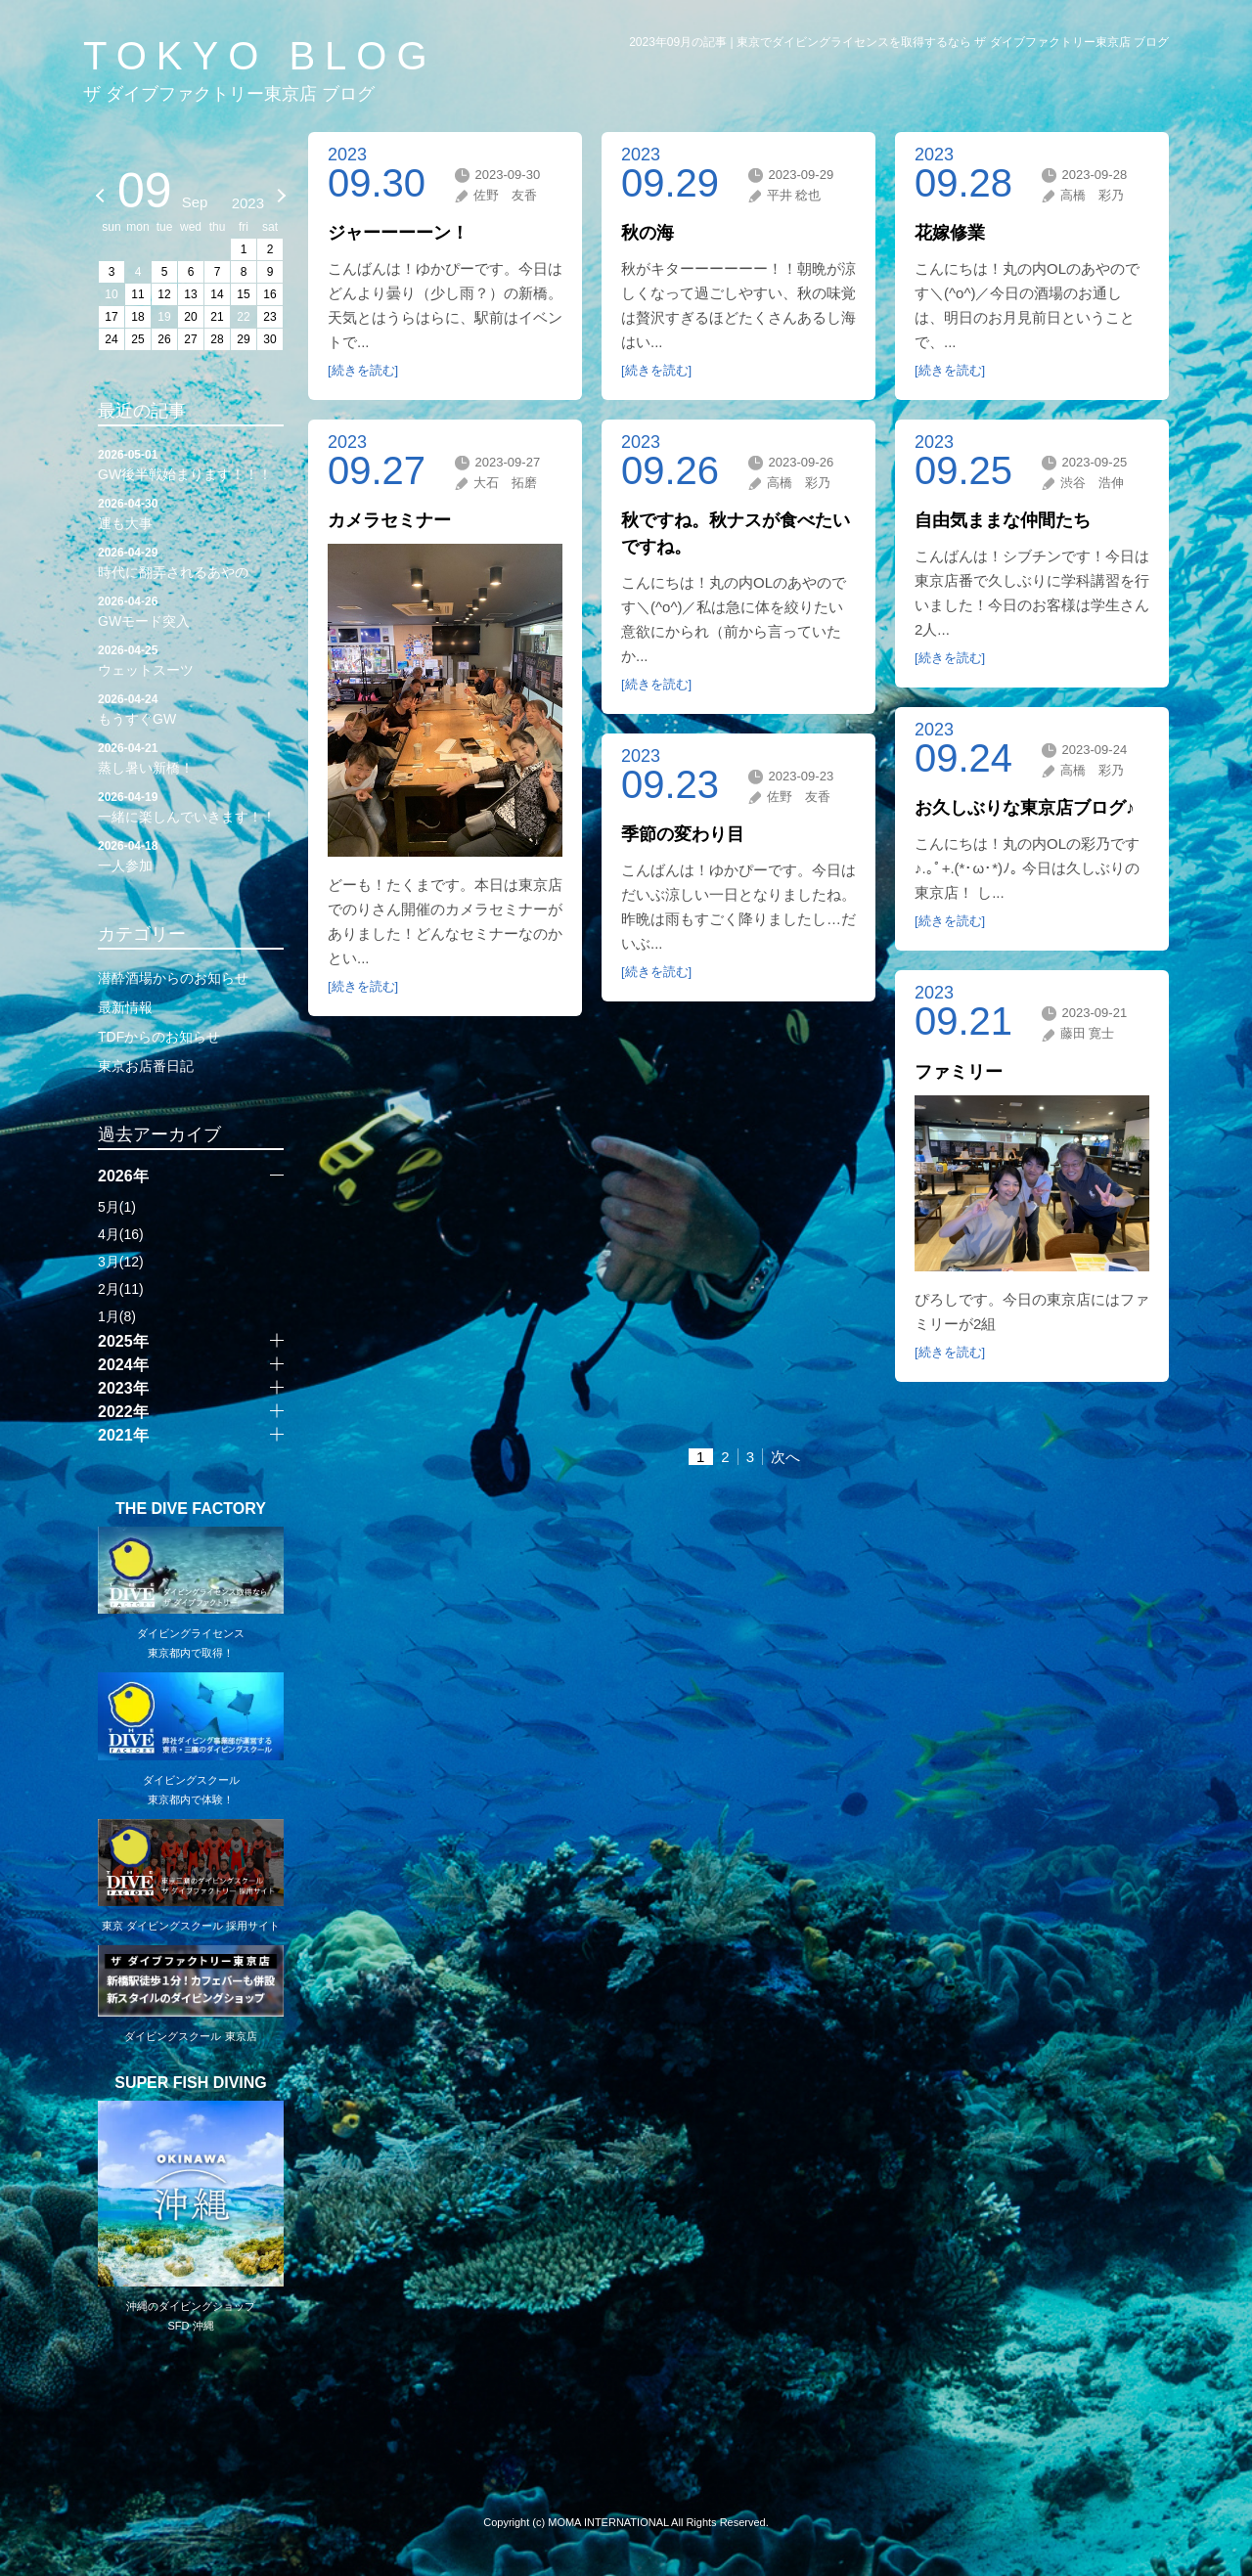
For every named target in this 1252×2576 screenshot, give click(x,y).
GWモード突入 (191, 610)
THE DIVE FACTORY (190, 1509)
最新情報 (125, 1007)
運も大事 (191, 512)
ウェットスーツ (191, 659)
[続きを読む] (363, 370)
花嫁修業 (950, 233)
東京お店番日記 (146, 1066)
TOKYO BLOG (260, 55)
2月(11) (121, 1289)
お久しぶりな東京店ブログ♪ (1025, 808)
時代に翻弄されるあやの (191, 561)
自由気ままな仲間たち (1003, 520)
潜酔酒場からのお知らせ (173, 978)
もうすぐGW (191, 708)
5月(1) (117, 1207)
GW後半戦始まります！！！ (191, 463)
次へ (785, 1456)
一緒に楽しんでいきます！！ (191, 805)
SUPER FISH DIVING (190, 2083)
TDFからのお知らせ (159, 1036)
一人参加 (191, 854)
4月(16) (121, 1234)
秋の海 (647, 233)
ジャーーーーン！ (398, 233)
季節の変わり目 (682, 834)
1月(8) (117, 1316)
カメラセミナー (389, 520)
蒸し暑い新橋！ (191, 757)
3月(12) (121, 1261)
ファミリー (959, 1072)
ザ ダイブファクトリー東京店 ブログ (229, 94)
